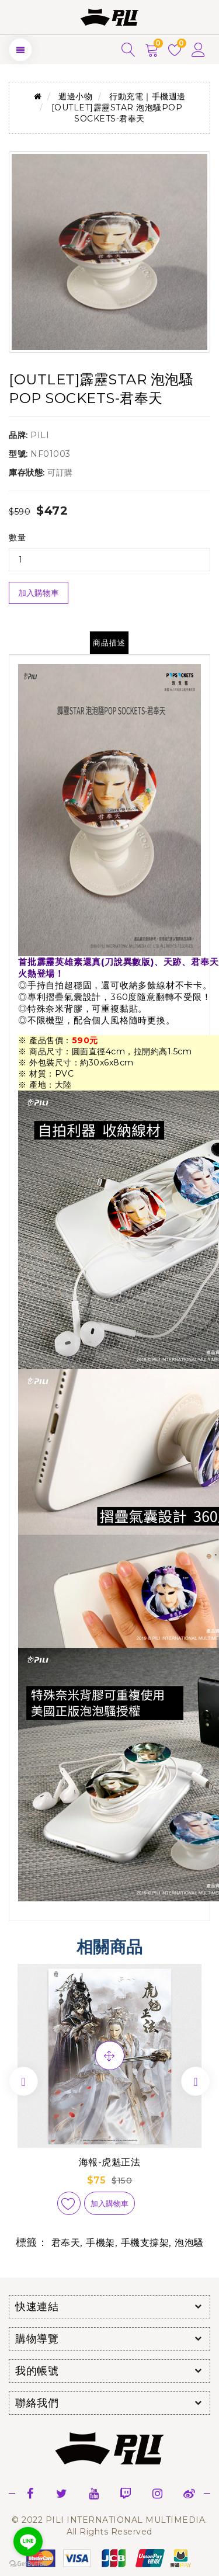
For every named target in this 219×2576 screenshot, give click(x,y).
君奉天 (66, 2242)
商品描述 (109, 642)
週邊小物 (75, 96)
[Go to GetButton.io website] (28, 2564)
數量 (17, 537)
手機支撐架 (145, 2242)
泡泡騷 (189, 2242)
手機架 (100, 2242)
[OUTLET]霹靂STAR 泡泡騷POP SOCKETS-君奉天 (117, 113)
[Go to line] (28, 2541)
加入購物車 (38, 593)
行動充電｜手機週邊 (147, 96)
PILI (39, 435)
